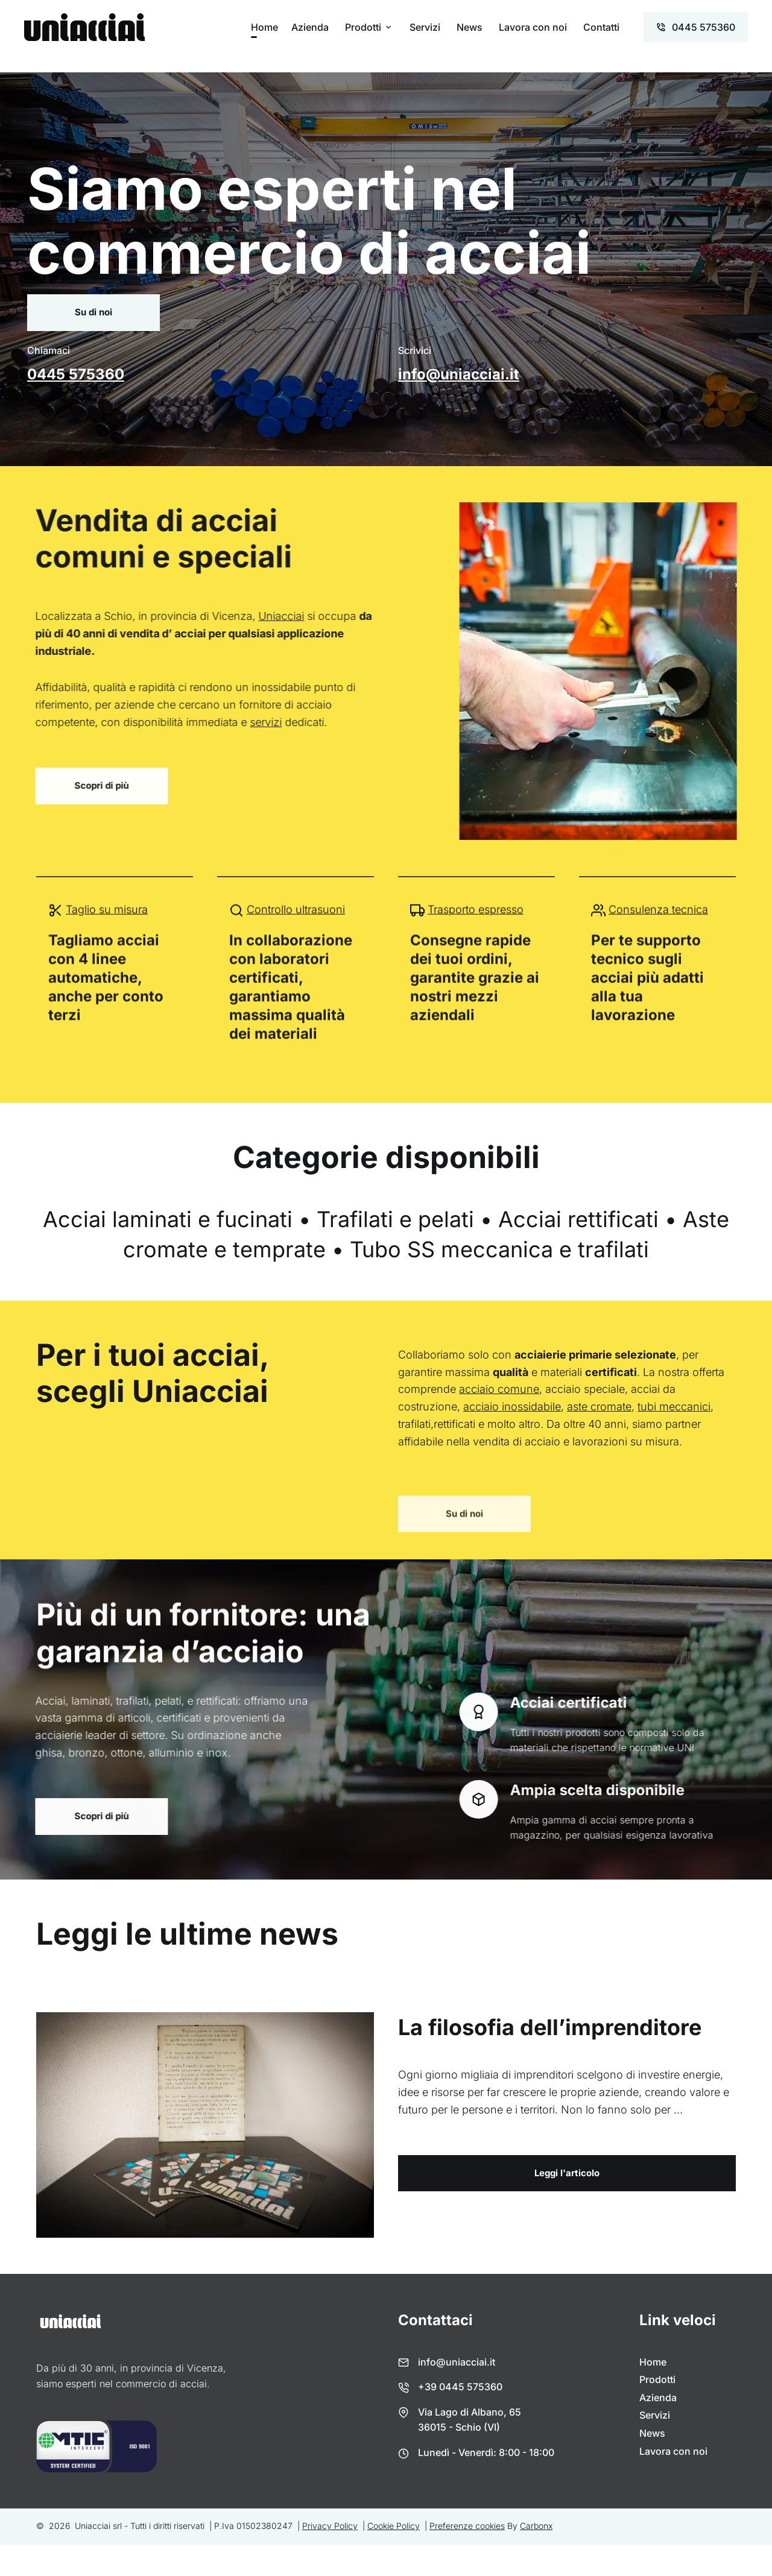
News (469, 27)
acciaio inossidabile (512, 1406)
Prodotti (363, 27)
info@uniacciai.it (458, 374)
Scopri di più (86, 785)
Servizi (425, 27)
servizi (251, 722)
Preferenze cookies (467, 2526)
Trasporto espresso (476, 924)
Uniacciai (266, 616)
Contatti (601, 27)
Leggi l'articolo (567, 2173)
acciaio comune (499, 1389)
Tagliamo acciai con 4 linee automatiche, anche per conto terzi (105, 993)
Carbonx (536, 2526)
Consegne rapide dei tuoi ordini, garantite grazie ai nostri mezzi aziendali (474, 993)
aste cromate (599, 1406)
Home (264, 27)
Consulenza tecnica (658, 924)
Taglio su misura (107, 924)
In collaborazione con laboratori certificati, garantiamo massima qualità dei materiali (290, 1002)
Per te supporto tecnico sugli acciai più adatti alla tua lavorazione (647, 993)
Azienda (310, 27)
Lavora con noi (533, 27)
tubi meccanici (674, 1406)
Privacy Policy (330, 2526)
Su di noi (93, 312)
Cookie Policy (393, 2526)
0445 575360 (75, 374)
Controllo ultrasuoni (296, 924)
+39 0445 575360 (460, 2387)
